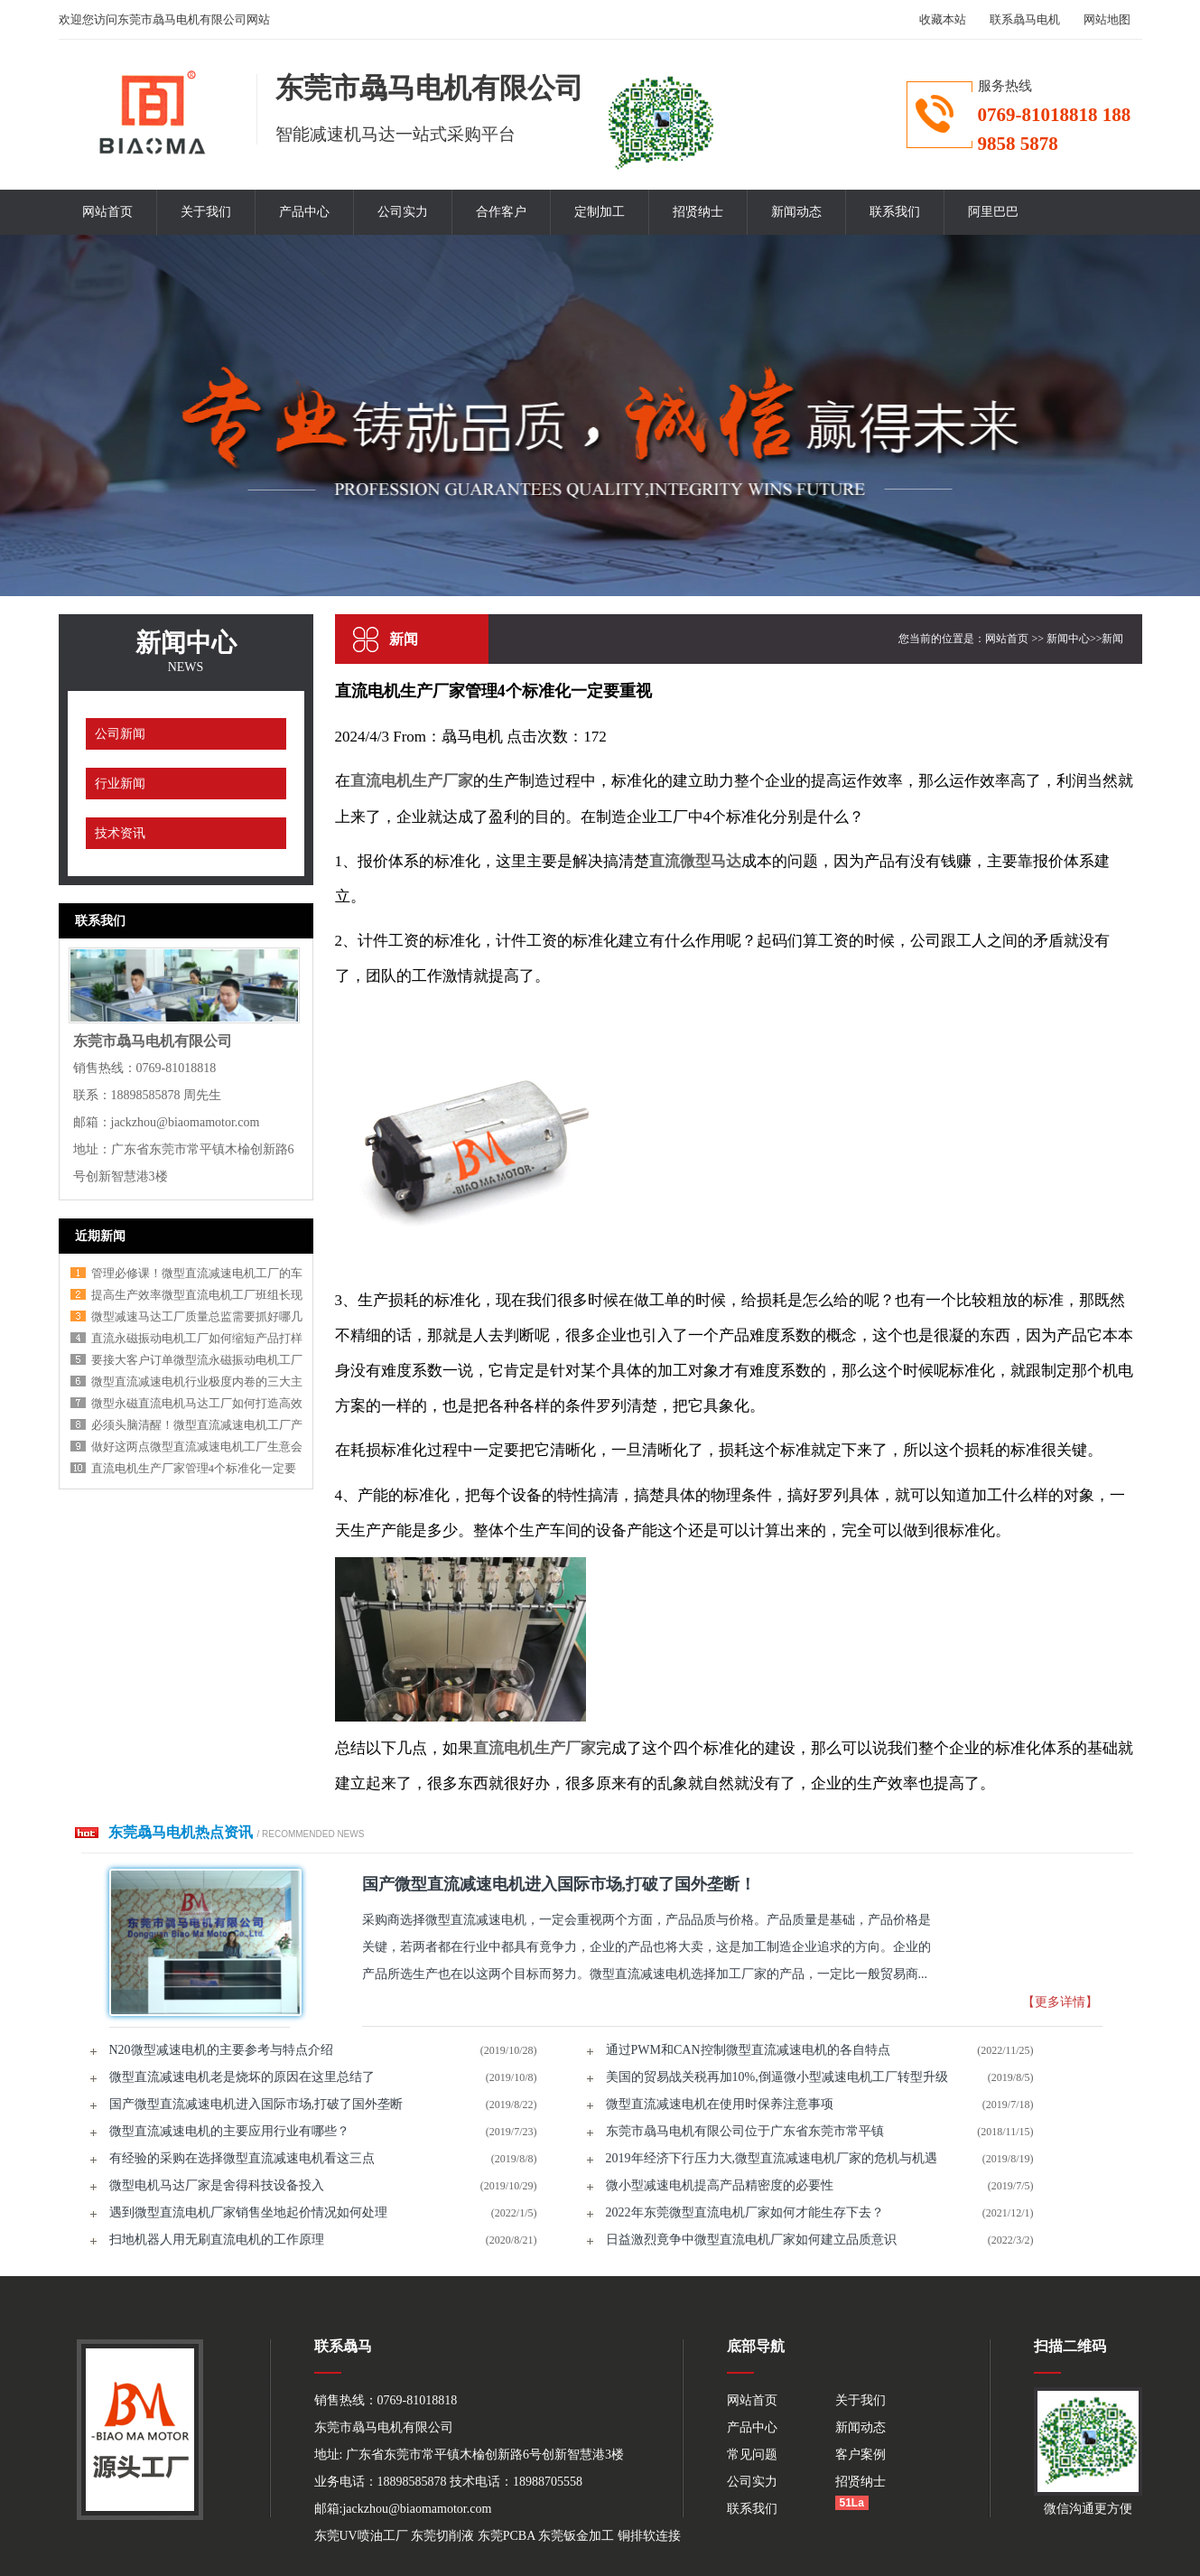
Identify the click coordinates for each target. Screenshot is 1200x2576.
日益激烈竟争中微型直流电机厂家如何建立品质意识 (751, 2239)
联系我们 (895, 212)
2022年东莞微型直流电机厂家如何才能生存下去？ (745, 2212)
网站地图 (1107, 19)
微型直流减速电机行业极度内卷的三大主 (196, 1381)
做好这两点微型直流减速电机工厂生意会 (196, 1446)
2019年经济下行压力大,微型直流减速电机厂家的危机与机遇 (772, 2158)
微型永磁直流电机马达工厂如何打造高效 (196, 1403)
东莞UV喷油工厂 (361, 2536)
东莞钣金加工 (576, 2536)
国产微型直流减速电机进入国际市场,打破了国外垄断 (256, 2104)
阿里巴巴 (993, 212)
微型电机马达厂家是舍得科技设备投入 (216, 2185)
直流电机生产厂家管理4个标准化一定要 (194, 1468)
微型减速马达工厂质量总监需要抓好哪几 (196, 1316)
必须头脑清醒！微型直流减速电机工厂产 (196, 1425)
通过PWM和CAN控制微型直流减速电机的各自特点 (748, 2050)
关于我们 (206, 212)
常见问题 (752, 2454)
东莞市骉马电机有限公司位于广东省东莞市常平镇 (745, 2131)
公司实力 (402, 212)
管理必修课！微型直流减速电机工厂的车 (196, 1273)
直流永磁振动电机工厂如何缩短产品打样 (196, 1338)
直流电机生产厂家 (411, 780)
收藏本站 (942, 19)
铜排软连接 (649, 2536)
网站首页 (107, 212)
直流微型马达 (695, 861)
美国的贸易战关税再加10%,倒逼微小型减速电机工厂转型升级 (777, 2077)
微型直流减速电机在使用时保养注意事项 (719, 2104)
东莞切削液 (442, 2536)
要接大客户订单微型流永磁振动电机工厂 (196, 1360)
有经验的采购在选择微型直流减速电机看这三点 (242, 2158)
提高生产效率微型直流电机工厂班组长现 (196, 1295)
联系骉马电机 (1025, 19)
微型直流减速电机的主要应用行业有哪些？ (229, 2131)
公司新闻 (120, 734)
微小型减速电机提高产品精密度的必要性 (719, 2185)
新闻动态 (796, 212)
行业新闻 (120, 783)
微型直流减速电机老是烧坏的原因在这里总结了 (242, 2077)
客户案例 (860, 2454)
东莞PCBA (506, 2536)
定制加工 (599, 212)
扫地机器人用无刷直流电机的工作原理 (216, 2239)
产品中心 (304, 212)
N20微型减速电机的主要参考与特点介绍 (221, 2050)
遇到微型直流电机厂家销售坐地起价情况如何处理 (248, 2212)
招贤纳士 (698, 212)
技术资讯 (120, 833)
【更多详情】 (1060, 2002)
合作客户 (501, 212)
